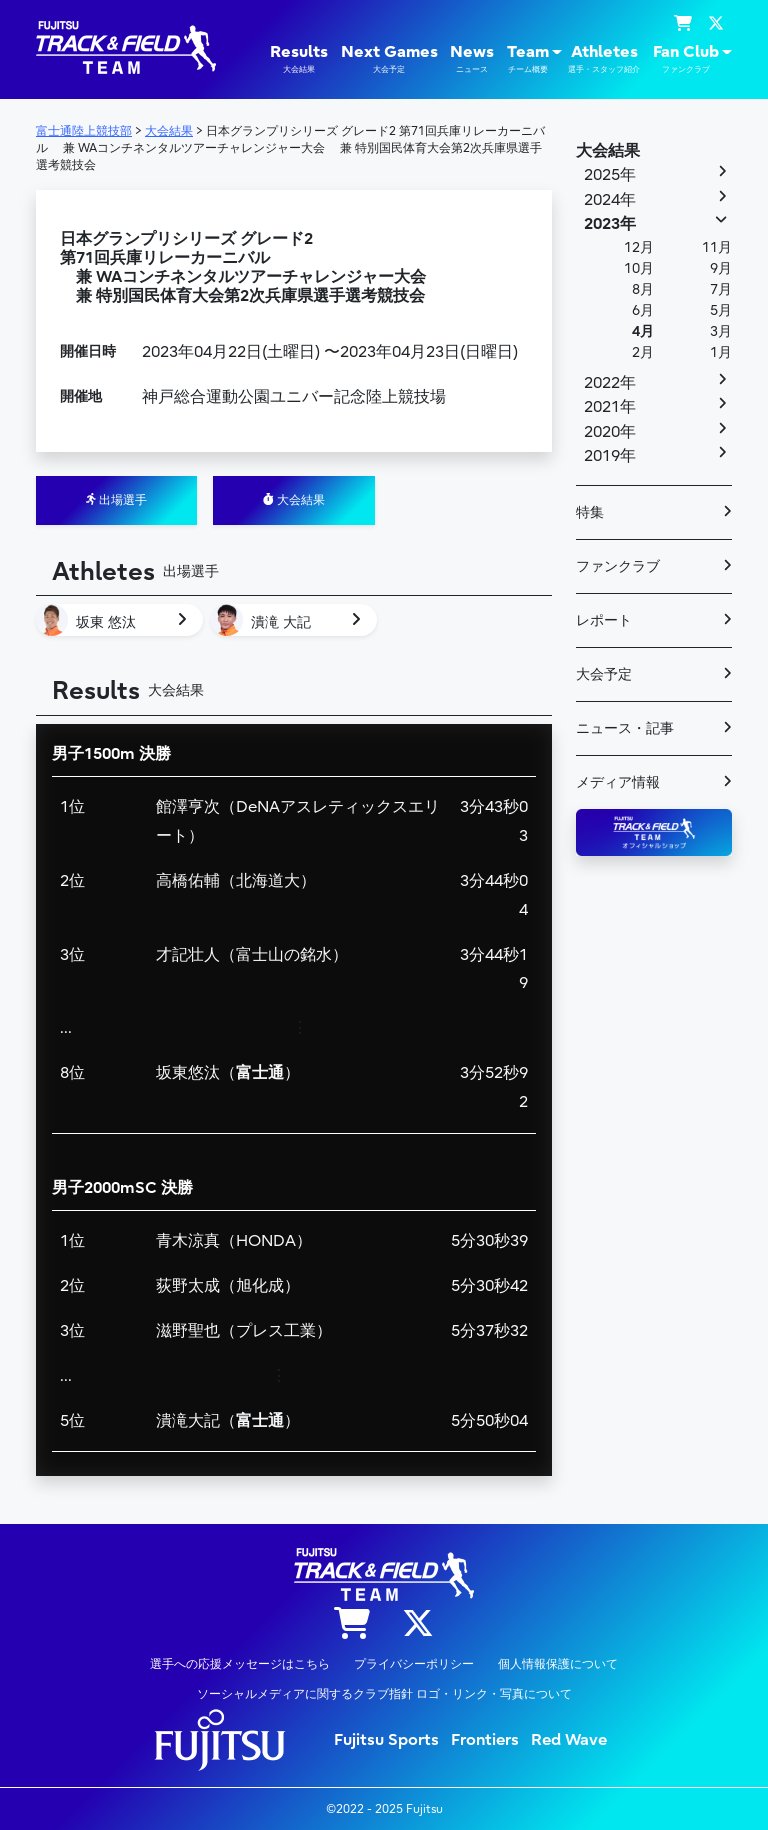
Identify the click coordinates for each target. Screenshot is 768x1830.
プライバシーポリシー (414, 1664)
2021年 (610, 407)
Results (299, 59)
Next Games (389, 59)
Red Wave (569, 1740)
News (472, 59)
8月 (643, 289)
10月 (639, 268)
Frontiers (485, 1740)
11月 (717, 247)
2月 (643, 352)
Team (528, 59)
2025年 (610, 175)
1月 (721, 352)
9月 (721, 268)
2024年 (610, 200)
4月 (643, 331)
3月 (721, 331)
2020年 (610, 432)
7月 (721, 289)
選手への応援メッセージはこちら (240, 1664)
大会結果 (294, 500)
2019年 (610, 456)
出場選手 (117, 500)
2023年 (610, 224)
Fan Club (686, 59)
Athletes (604, 59)
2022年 (610, 383)
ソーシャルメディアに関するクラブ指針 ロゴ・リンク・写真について (384, 1694)
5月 (721, 310)
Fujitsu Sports (386, 1740)
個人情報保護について (558, 1664)
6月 (643, 310)
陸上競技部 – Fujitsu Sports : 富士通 (126, 47)
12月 (639, 247)
